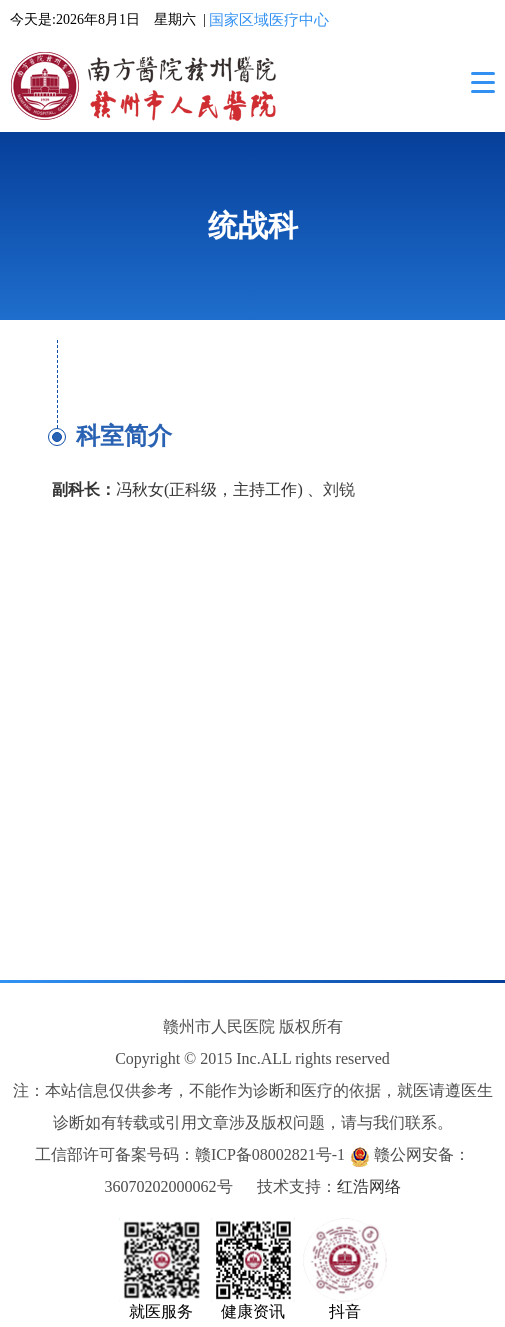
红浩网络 (369, 1186)
